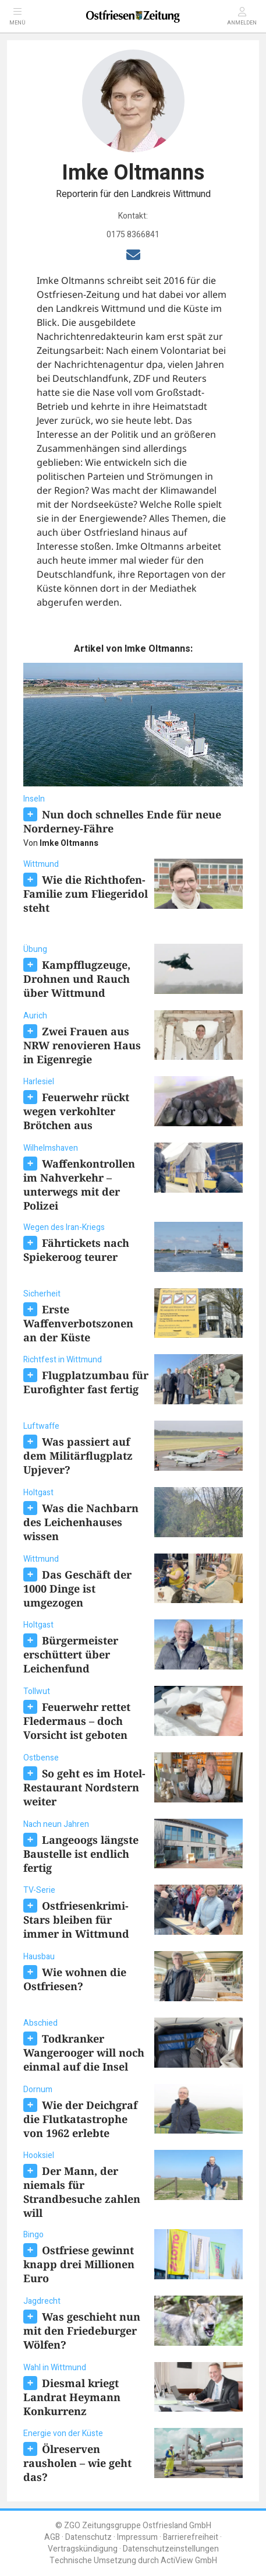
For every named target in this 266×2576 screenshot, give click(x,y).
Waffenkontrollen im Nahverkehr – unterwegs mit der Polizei (79, 1185)
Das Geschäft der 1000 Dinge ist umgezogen (77, 1588)
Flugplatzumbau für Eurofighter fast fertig (85, 1382)
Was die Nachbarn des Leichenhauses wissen (81, 1522)
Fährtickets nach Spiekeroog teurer (76, 1250)
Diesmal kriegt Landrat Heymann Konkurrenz (71, 2397)
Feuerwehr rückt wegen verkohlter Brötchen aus (76, 1111)
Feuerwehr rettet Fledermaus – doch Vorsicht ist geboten (76, 1721)
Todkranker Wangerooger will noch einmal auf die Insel (83, 2053)
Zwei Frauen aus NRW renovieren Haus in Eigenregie (82, 1045)
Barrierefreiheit (190, 2537)
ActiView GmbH (189, 2560)
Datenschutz (88, 2537)
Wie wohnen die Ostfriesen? (74, 1979)
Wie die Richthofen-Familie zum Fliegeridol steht (85, 894)
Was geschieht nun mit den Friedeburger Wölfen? (81, 2331)
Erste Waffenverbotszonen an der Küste (78, 1323)
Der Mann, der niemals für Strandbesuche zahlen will (81, 2192)
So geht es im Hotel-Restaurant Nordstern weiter (84, 1787)
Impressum (137, 2537)
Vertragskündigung (83, 2549)
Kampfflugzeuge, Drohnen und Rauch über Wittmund (76, 979)
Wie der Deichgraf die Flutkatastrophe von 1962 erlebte (80, 2119)
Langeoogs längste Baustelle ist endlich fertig (81, 1854)
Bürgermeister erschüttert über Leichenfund (70, 1654)
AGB (52, 2537)
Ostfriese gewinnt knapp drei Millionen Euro (78, 2264)
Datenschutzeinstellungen (171, 2549)
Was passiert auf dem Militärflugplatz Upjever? (78, 1456)
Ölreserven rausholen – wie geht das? (77, 2463)
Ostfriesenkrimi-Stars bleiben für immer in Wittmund (76, 1920)
